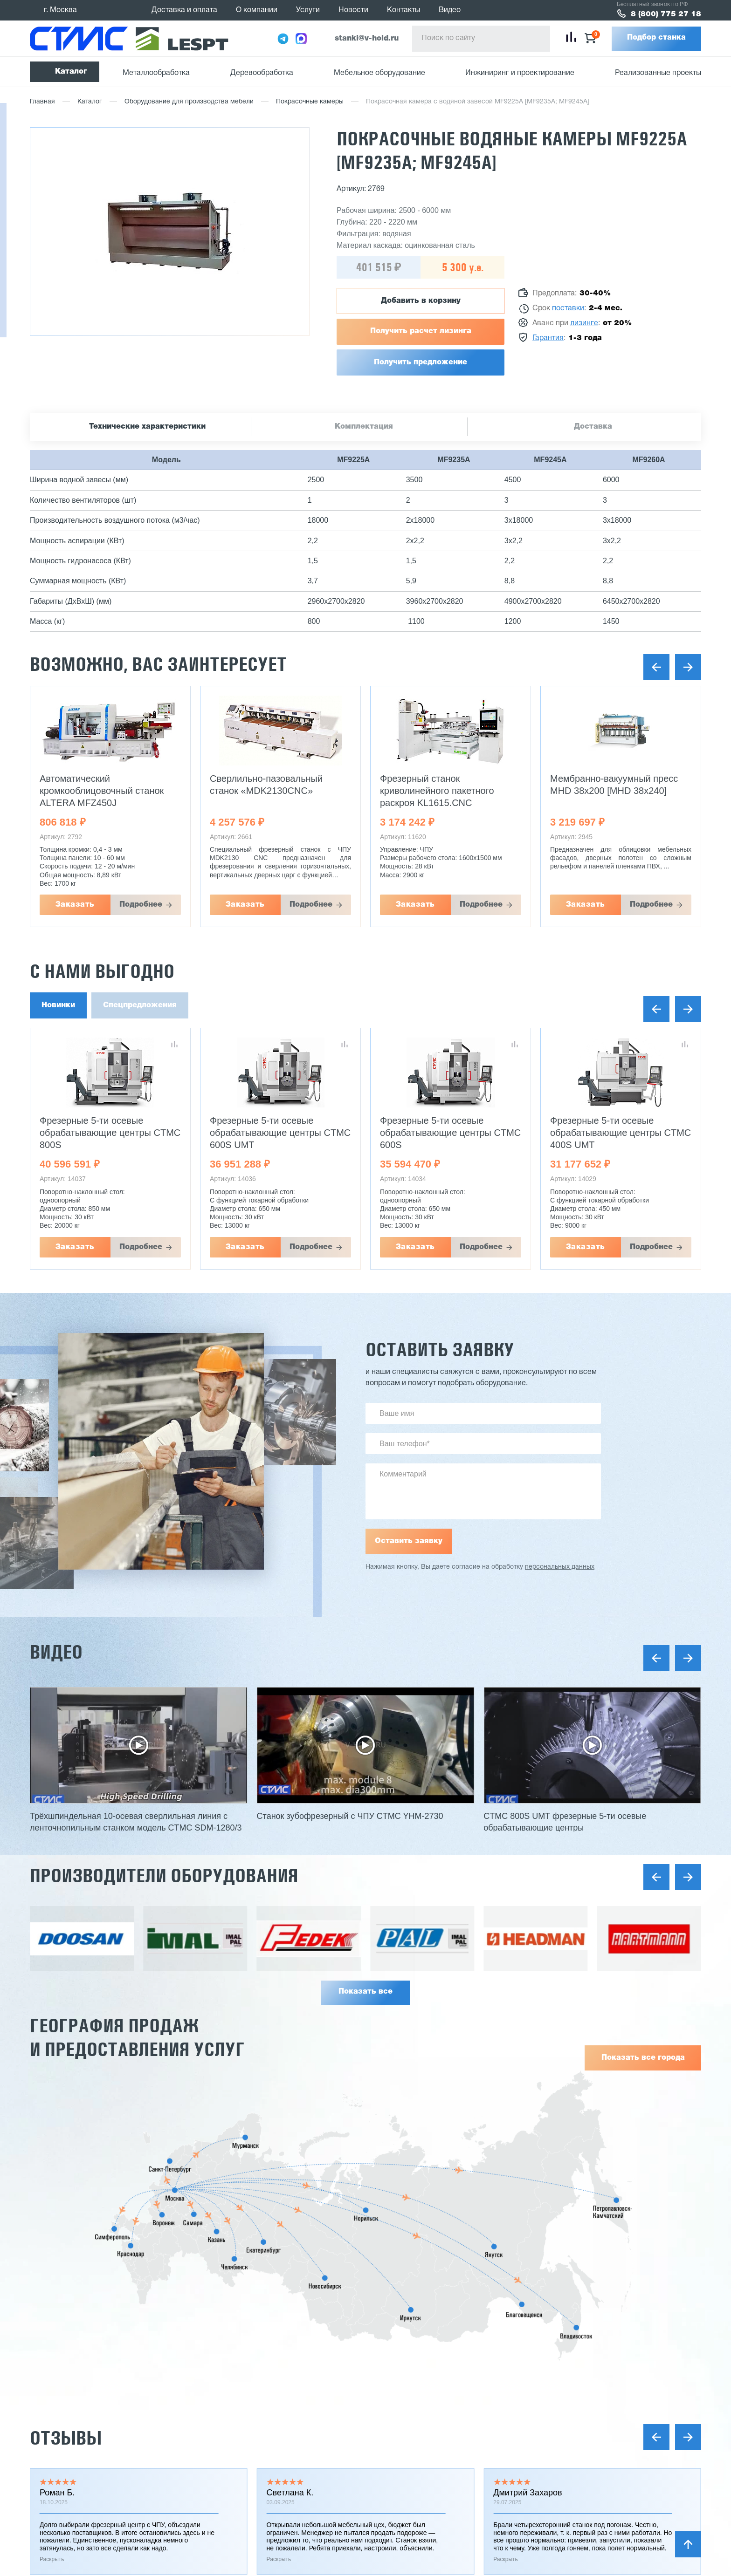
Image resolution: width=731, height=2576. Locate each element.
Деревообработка (261, 73)
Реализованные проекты (658, 73)
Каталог (71, 71)
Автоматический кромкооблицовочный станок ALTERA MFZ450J (272, 790)
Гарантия (548, 338)
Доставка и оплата (184, 10)
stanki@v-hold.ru (367, 38)
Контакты (403, 10)
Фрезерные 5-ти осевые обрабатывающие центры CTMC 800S (280, 1132)
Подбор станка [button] (656, 37)
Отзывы (66, 2438)
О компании (256, 10)
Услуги (308, 10)
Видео (450, 10)
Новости (353, 10)
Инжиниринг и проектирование (519, 73)
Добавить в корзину (421, 301)
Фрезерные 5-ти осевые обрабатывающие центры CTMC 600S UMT (450, 1132)
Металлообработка (156, 73)
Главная (42, 102)
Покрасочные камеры (310, 102)
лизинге (584, 323)
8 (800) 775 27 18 (666, 14)
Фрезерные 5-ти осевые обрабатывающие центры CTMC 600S (620, 1132)
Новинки (58, 1005)
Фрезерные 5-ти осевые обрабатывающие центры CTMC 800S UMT (110, 1132)
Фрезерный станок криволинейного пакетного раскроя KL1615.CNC (607, 790)
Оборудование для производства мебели (189, 102)
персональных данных (559, 1567)
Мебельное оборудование (379, 73)
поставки (568, 308)
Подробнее (140, 905)
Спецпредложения (140, 1005)
